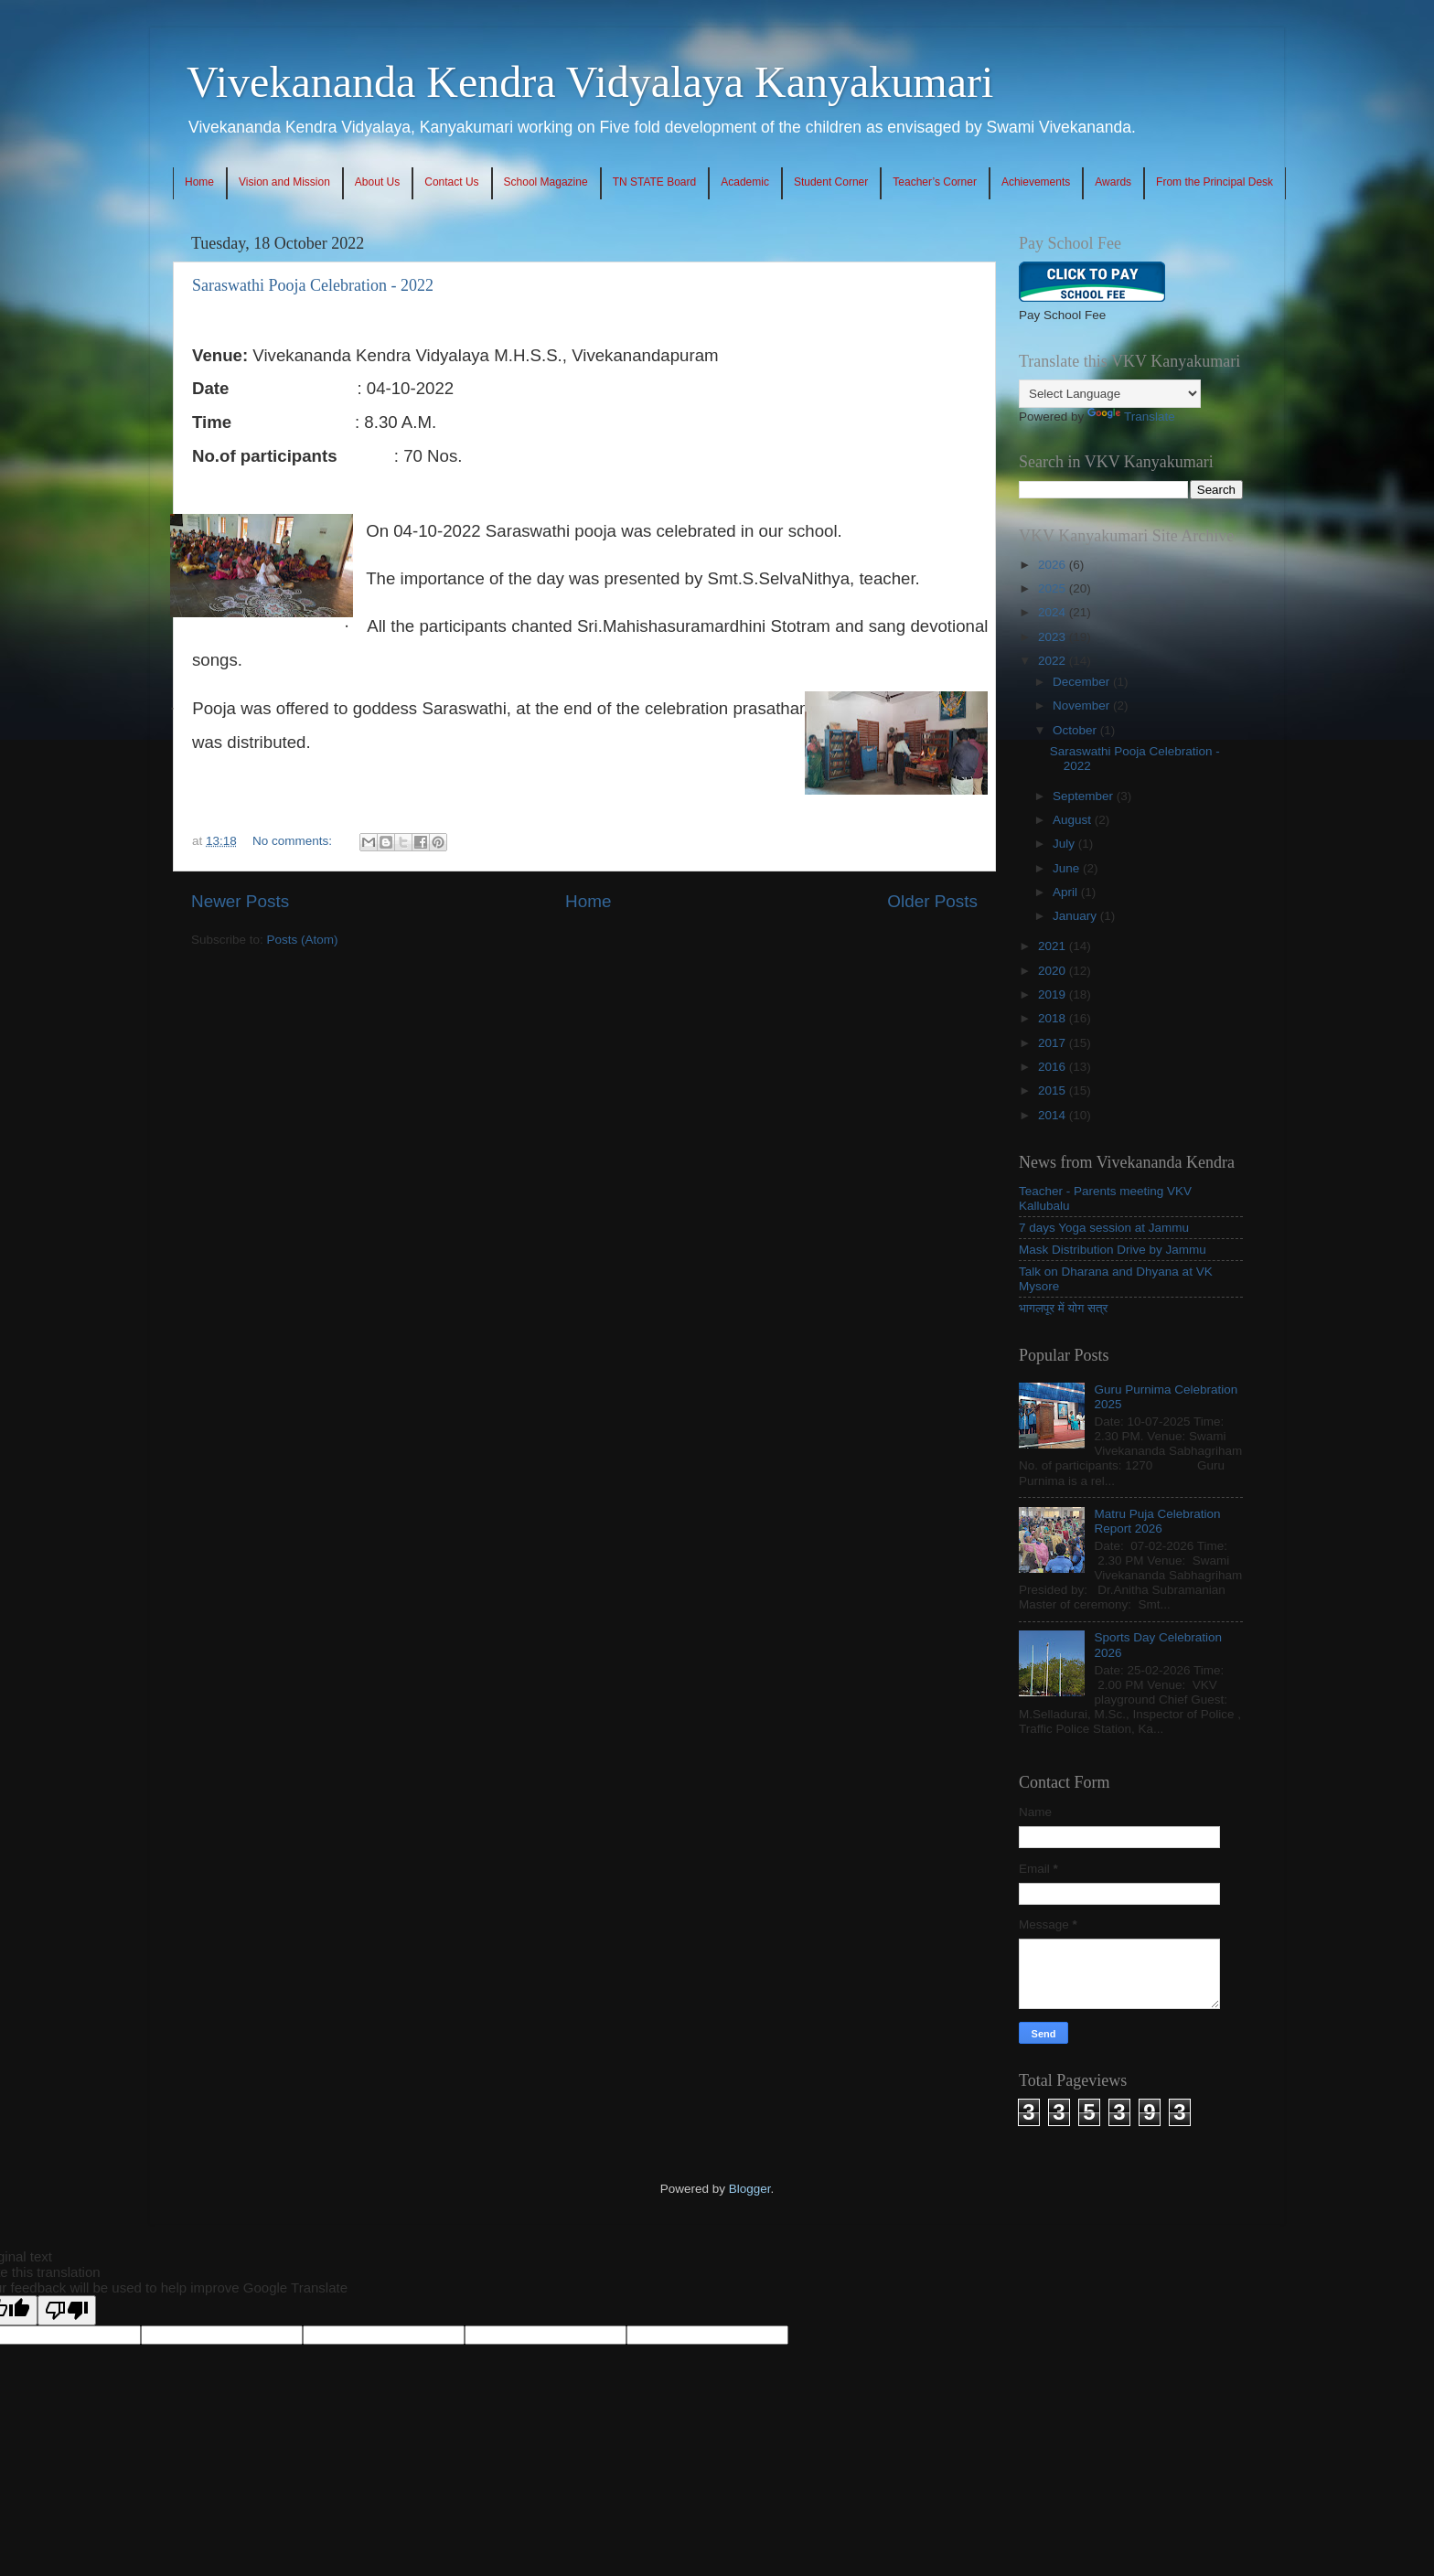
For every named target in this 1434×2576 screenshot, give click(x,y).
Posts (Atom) (302, 939)
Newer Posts (240, 901)
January (1076, 916)
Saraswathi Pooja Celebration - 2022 (312, 285)
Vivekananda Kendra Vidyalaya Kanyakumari (590, 82)
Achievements (1035, 182)
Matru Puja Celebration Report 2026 (1157, 1521)
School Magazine (546, 182)
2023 (1053, 637)
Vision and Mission (284, 182)
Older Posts (932, 901)
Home (199, 182)
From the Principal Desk (1214, 182)
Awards (1113, 182)
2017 (1053, 1043)
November (1083, 705)
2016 (1053, 1067)
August (1074, 820)
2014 (1053, 1115)
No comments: (294, 841)
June (1068, 868)
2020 (1053, 971)
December (1083, 682)
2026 (1053, 565)
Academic (745, 182)
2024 (1053, 612)
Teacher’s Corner (935, 182)
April (1067, 892)
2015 (1053, 1090)
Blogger (750, 2189)
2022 (1053, 661)
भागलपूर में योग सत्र (1063, 1308)
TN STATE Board (655, 182)
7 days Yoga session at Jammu (1104, 1228)
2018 (1053, 1018)
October (1076, 730)
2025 (1053, 588)
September (1085, 796)
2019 (1053, 994)
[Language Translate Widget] (1110, 393)
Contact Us (451, 182)
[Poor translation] (66, 2310)
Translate (1131, 416)
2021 (1053, 946)
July (1065, 843)
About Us (377, 182)
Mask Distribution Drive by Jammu (1112, 1249)
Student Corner (831, 182)
